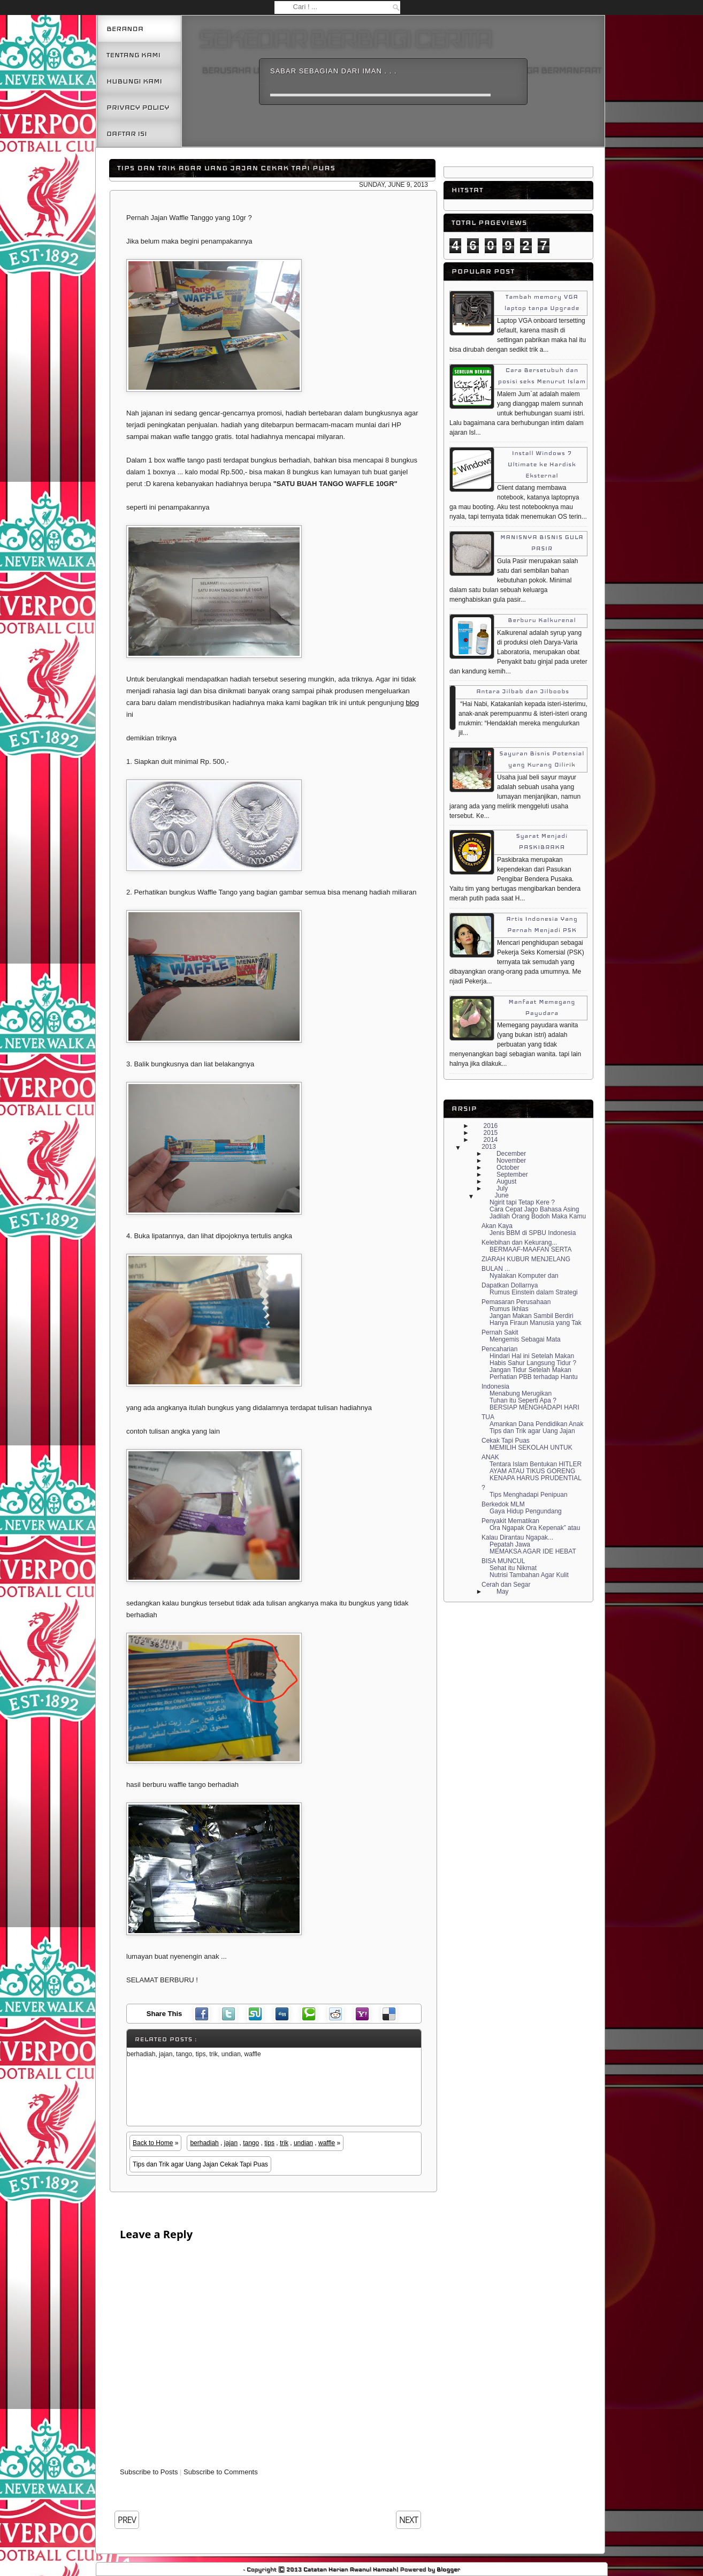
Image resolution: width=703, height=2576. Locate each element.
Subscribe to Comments (221, 2472)
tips (269, 2143)
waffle (326, 2143)
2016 (491, 1126)
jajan (231, 2143)
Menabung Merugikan (521, 1393)
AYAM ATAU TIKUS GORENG (532, 1471)
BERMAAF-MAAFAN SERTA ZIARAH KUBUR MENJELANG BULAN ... (526, 1259)
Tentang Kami (133, 54)
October (507, 1167)
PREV (127, 2520)
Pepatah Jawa (510, 1544)
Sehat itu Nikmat (513, 1568)
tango (251, 2143)
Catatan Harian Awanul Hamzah (349, 2569)
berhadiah (204, 2143)
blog (412, 703)
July (502, 1188)
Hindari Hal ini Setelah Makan (532, 1356)
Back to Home (153, 2143)
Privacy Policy (138, 107)
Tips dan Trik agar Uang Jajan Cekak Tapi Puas (226, 167)
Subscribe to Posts (149, 2472)
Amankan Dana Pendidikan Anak (536, 1424)
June (502, 1195)
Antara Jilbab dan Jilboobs (522, 691)
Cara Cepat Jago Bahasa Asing (534, 1209)
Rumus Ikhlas (509, 1309)
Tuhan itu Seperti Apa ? (523, 1400)
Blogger (448, 2569)
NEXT (408, 2520)
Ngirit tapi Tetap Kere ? (522, 1202)
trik (284, 2143)
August (506, 1181)
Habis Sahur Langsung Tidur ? (533, 1363)
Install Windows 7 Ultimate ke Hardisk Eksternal (542, 464)
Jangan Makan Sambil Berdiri (532, 1316)
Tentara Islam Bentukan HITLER (536, 1464)
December (511, 1153)
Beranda (124, 28)
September (512, 1174)
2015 (491, 1133)
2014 (491, 1139)
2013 (489, 1146)
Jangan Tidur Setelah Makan (530, 1370)
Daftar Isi (126, 133)
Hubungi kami (134, 81)
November (511, 1160)
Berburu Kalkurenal (542, 620)
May (502, 1591)
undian (303, 2143)
